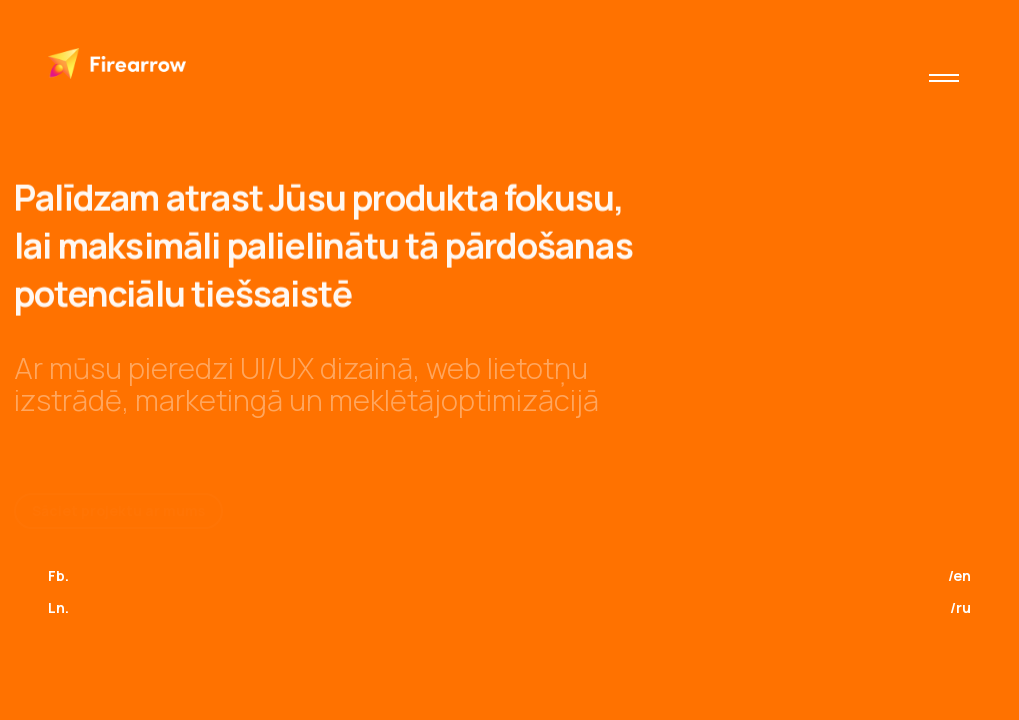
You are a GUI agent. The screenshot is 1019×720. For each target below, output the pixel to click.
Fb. (58, 575)
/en (959, 575)
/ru (960, 607)
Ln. (58, 607)
